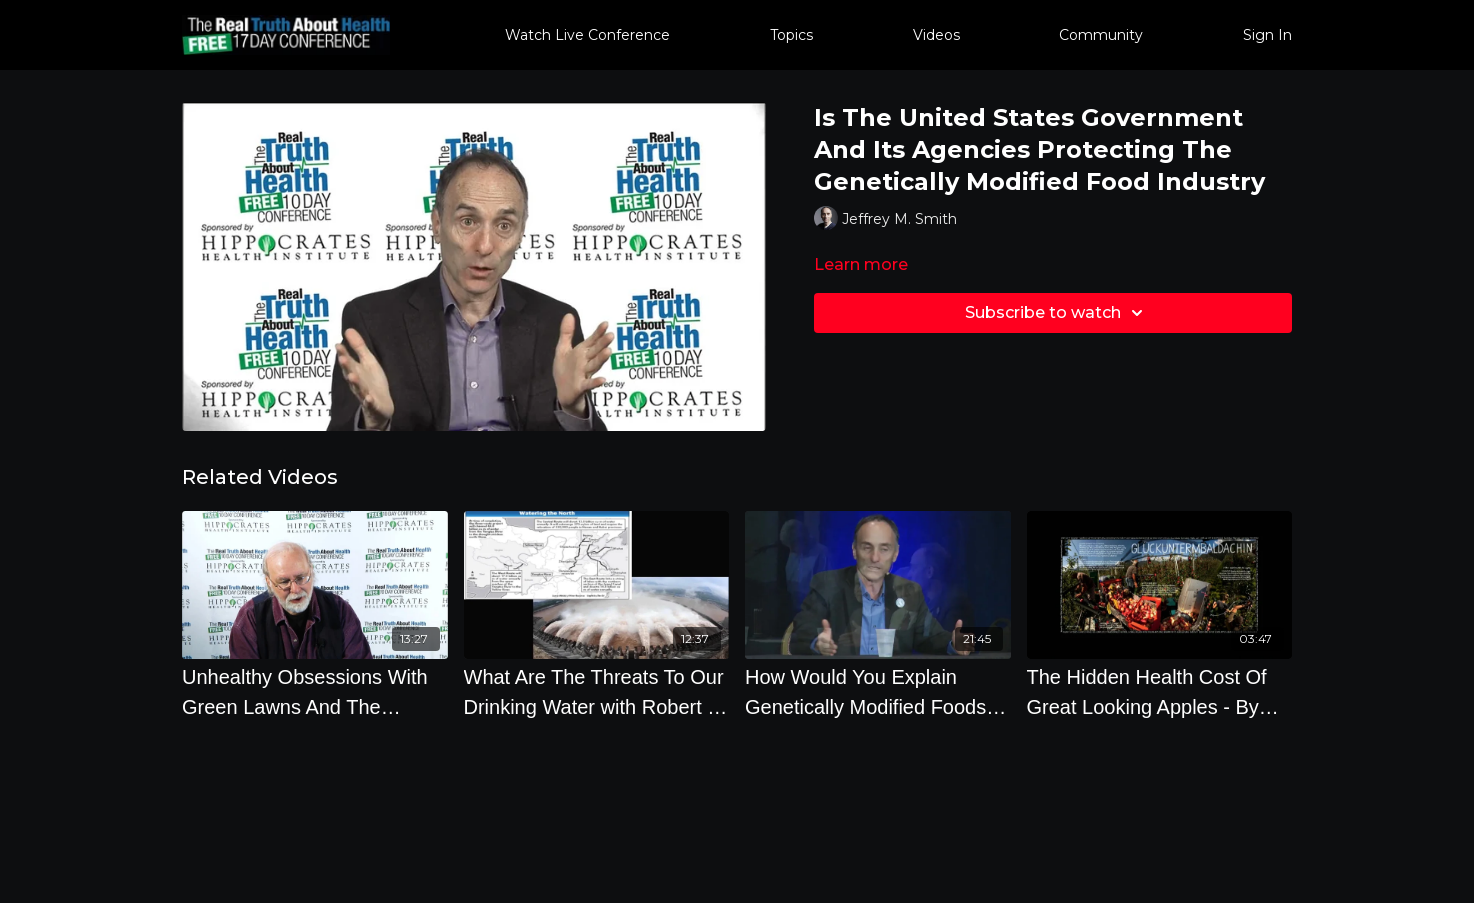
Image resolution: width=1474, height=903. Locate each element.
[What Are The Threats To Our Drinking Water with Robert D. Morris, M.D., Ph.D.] (597, 692)
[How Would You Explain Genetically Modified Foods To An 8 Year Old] (878, 692)
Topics (791, 35)
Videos (936, 35)
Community (1101, 35)
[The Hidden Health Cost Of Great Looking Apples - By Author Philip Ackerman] (1160, 692)
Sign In (1267, 35)
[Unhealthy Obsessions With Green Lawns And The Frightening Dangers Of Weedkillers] (315, 692)
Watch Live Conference (587, 35)
